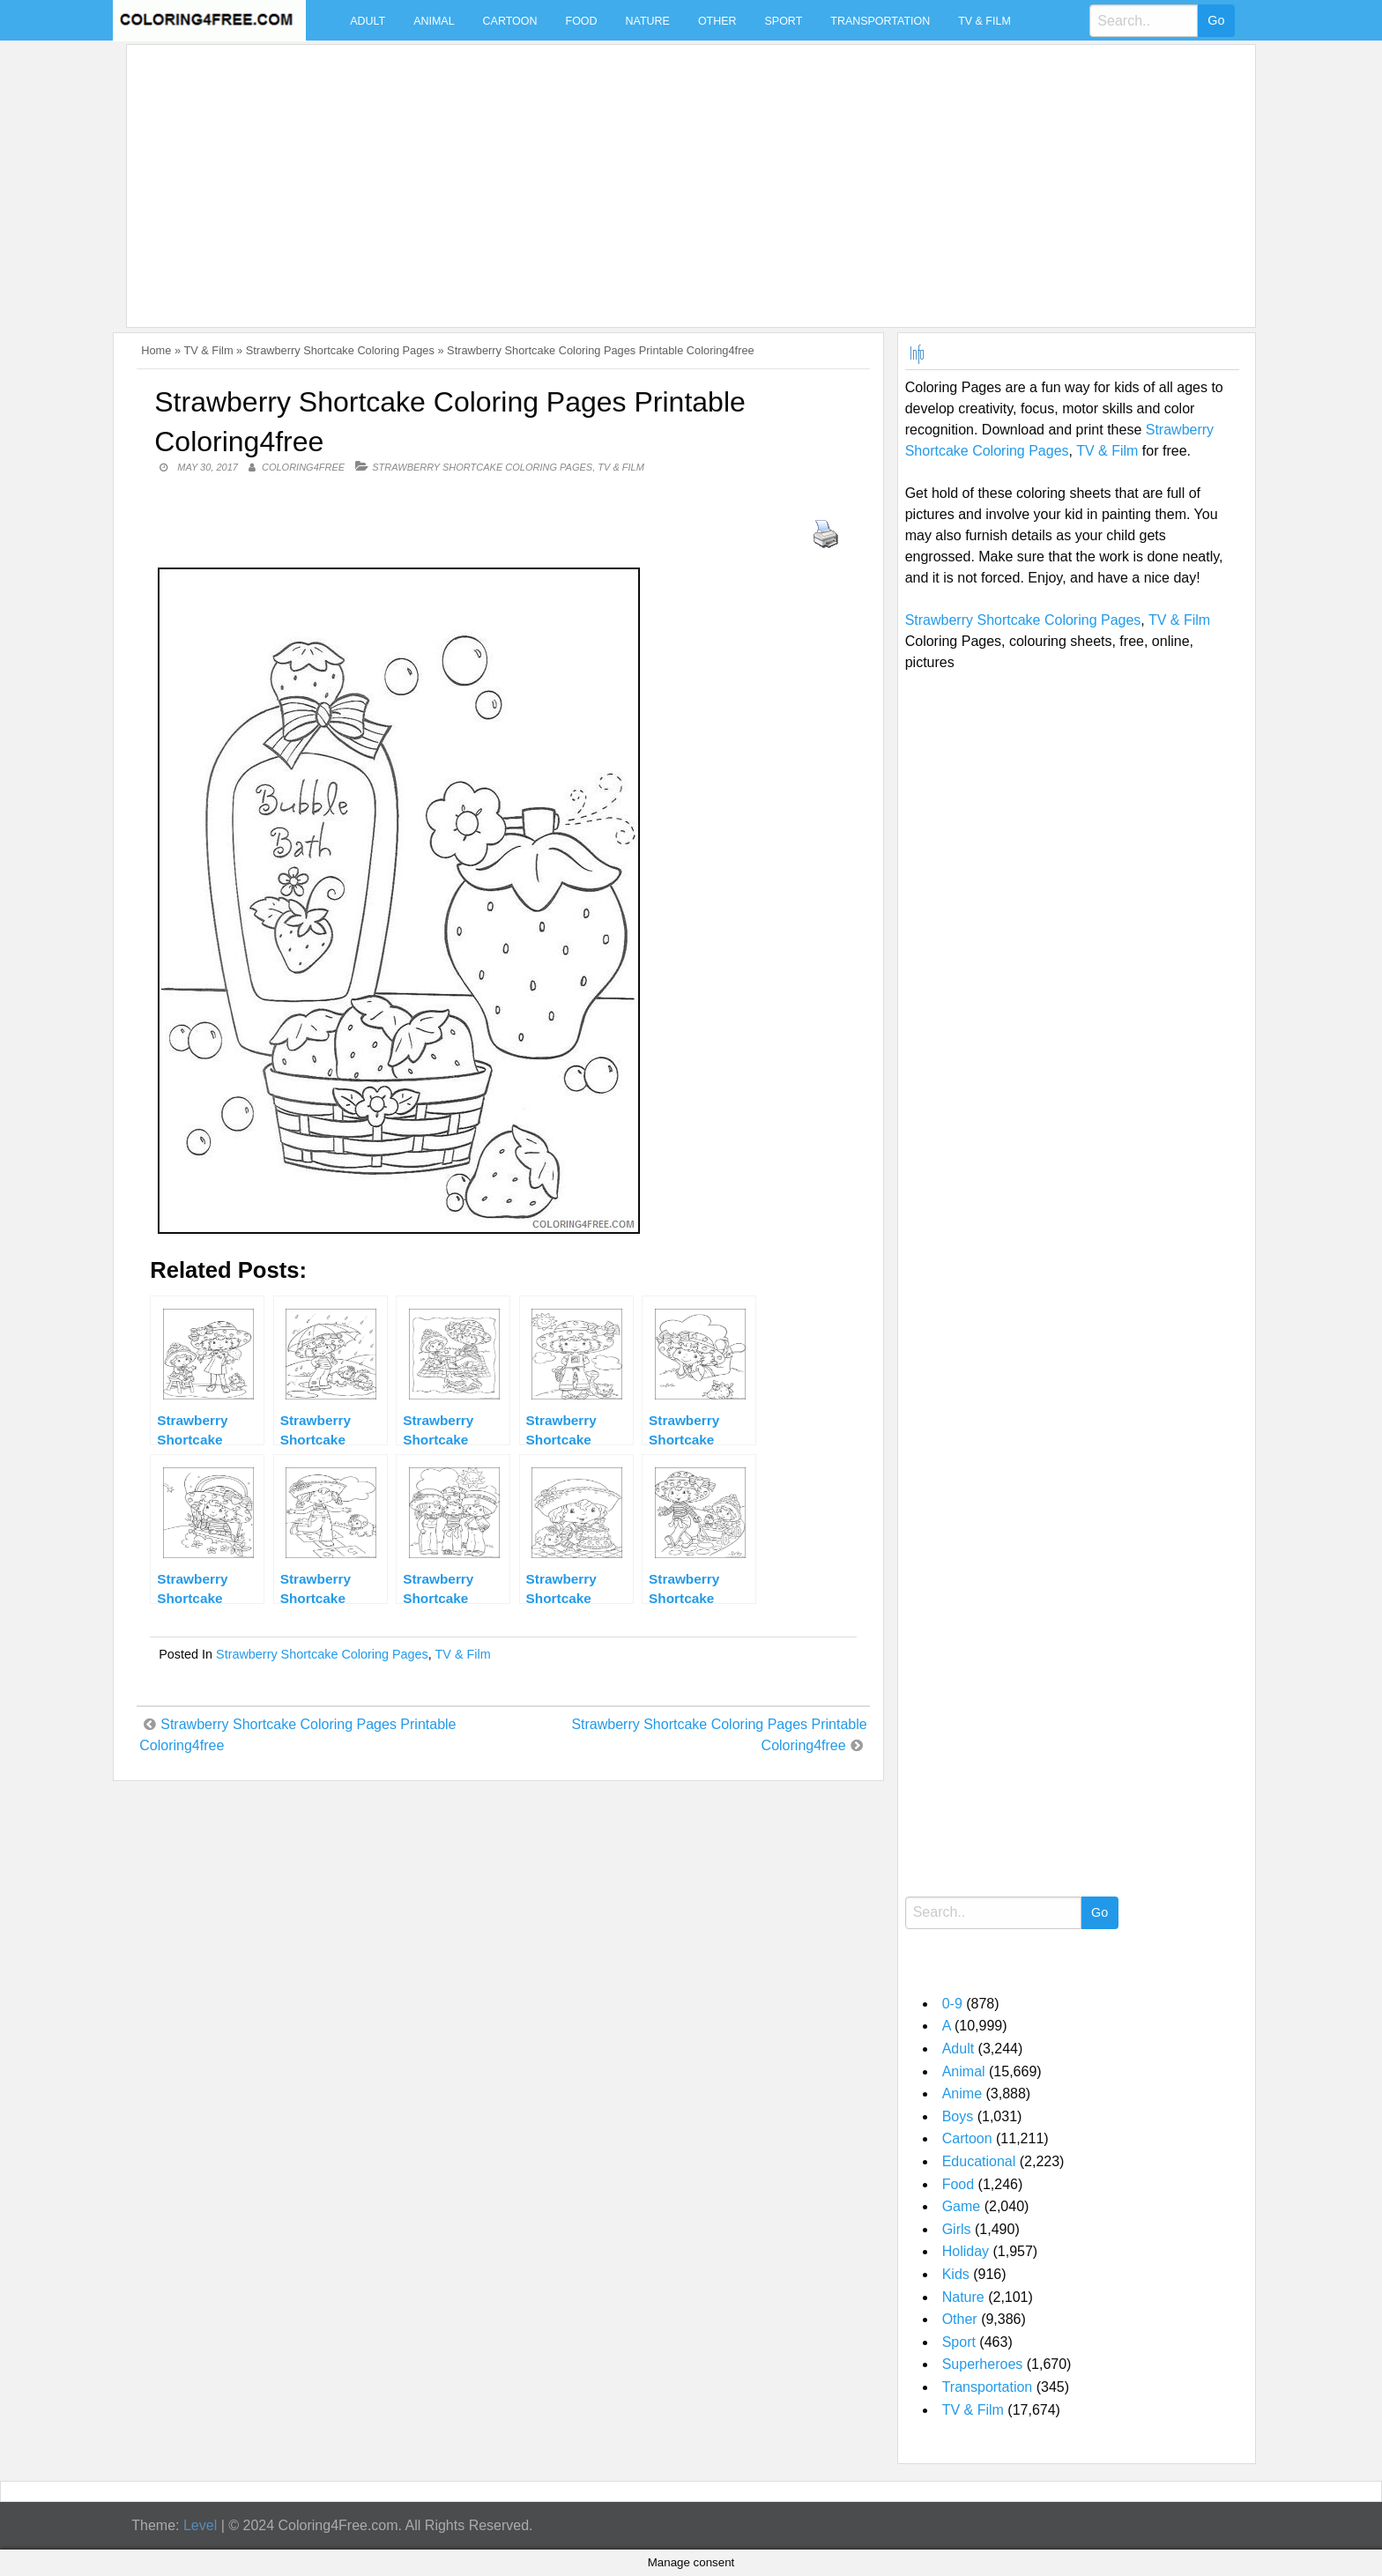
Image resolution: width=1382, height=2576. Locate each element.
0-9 (952, 2003)
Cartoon (510, 21)
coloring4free (303, 467)
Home (156, 350)
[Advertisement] (663, 175)
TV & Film (984, 21)
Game (961, 2206)
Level (200, 2525)
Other (717, 21)
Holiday (965, 2251)
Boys (958, 2116)
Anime (962, 2093)
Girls (956, 2229)
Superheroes (982, 2364)
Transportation (880, 21)
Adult (367, 21)
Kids (956, 2274)
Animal (433, 21)
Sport (784, 21)
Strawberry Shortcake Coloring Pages (340, 350)
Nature (648, 21)
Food (582, 21)
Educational (979, 2161)
